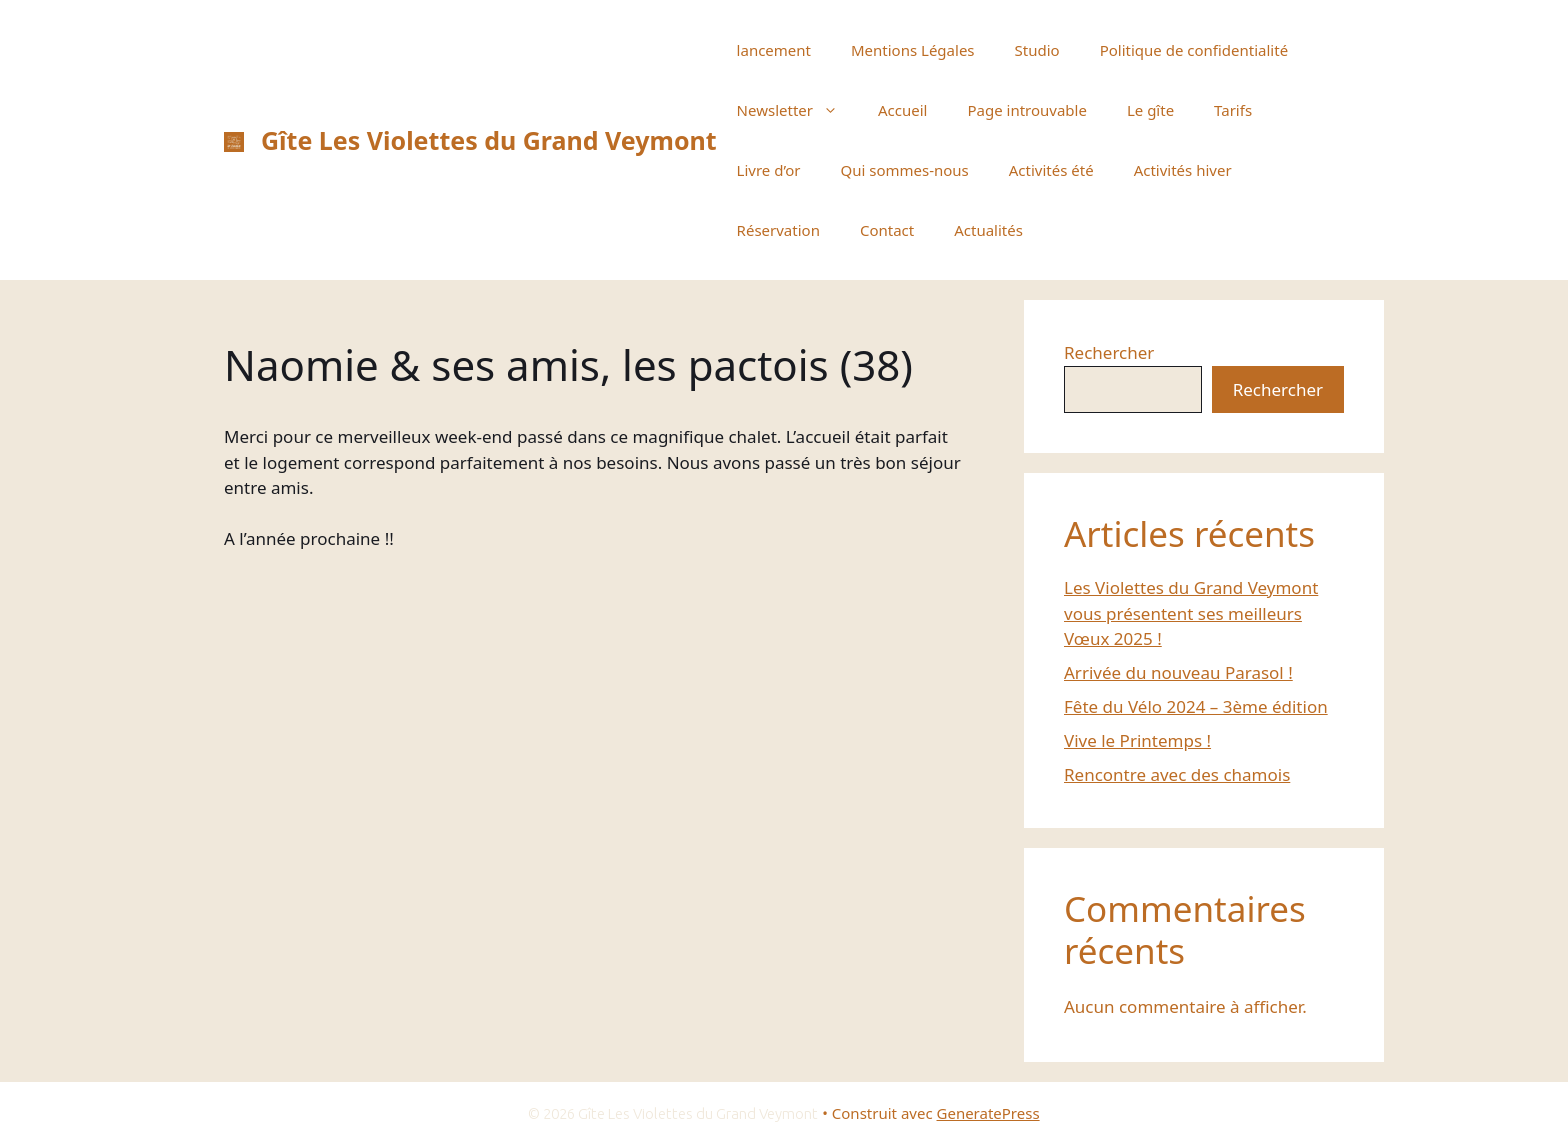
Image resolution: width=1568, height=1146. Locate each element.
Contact (887, 230)
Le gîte (1150, 110)
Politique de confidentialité (1194, 50)
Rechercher (1109, 352)
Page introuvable (1026, 110)
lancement (774, 50)
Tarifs (1233, 110)
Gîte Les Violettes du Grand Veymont (489, 140)
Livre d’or (769, 170)
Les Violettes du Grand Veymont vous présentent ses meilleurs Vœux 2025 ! (1191, 613)
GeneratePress (988, 1113)
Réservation (778, 230)
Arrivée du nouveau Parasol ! (1178, 672)
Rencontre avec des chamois (1177, 774)
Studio (1037, 50)
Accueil (902, 110)
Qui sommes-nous (904, 170)
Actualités (988, 230)
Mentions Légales (913, 50)
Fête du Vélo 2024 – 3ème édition (1196, 706)
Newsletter (797, 110)
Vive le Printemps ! (1137, 740)
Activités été (1051, 170)
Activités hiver (1183, 170)
